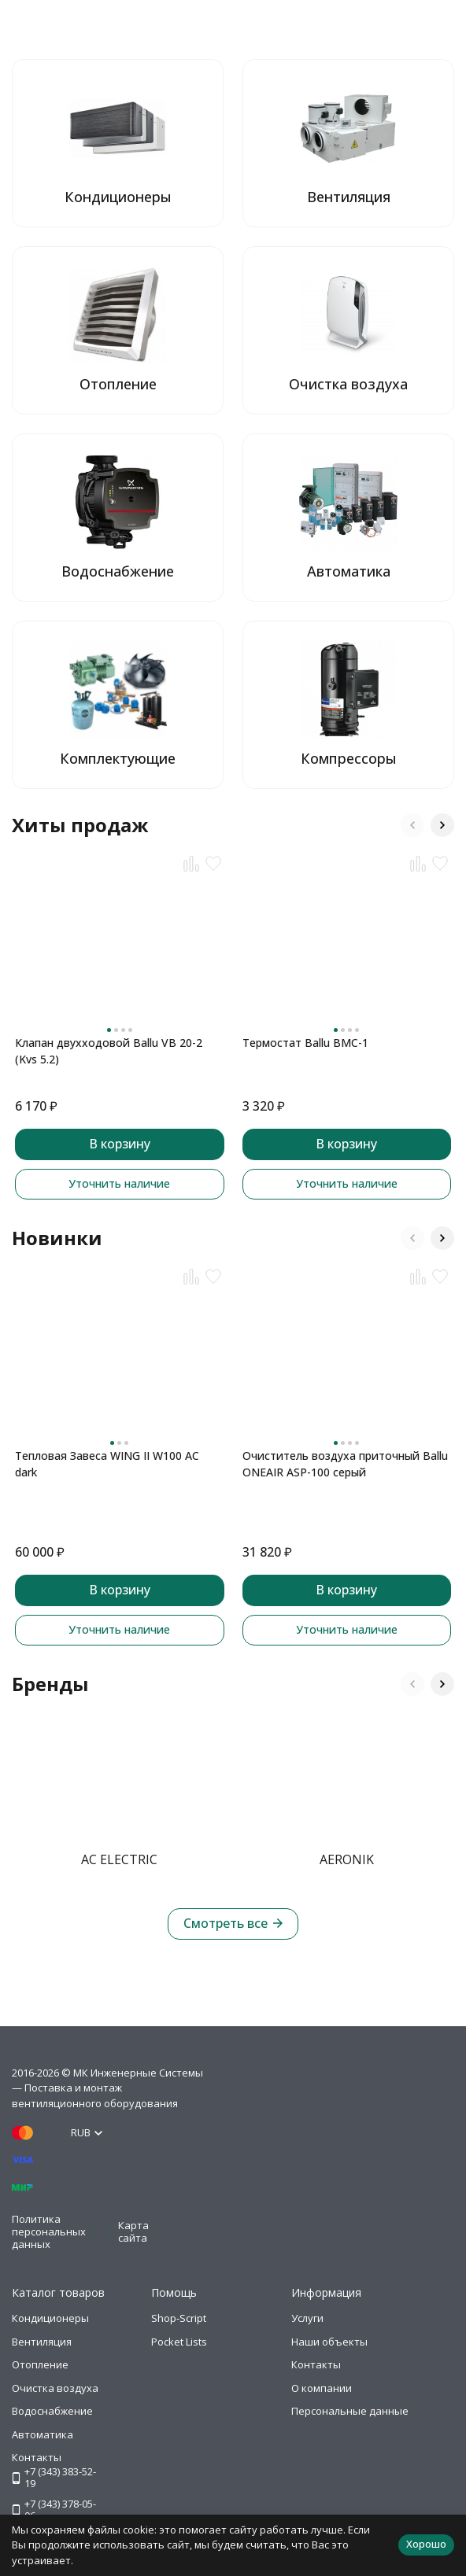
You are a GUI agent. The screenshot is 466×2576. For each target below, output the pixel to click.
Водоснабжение (52, 2411)
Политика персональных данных (49, 2231)
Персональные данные (350, 2411)
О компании (321, 2388)
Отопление (40, 2364)
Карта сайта (133, 2231)
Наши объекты (329, 2342)
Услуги (307, 2318)
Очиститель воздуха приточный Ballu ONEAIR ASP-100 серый (345, 1464)
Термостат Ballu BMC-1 (305, 1042)
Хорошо (426, 2544)
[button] (412, 825)
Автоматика (42, 2434)
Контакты (316, 2364)
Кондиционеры (50, 2318)
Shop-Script (178, 2318)
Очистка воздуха (55, 2388)
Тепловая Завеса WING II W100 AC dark (107, 1464)
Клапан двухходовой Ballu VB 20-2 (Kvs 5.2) (108, 1051)
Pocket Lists (179, 2342)
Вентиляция (42, 2342)
